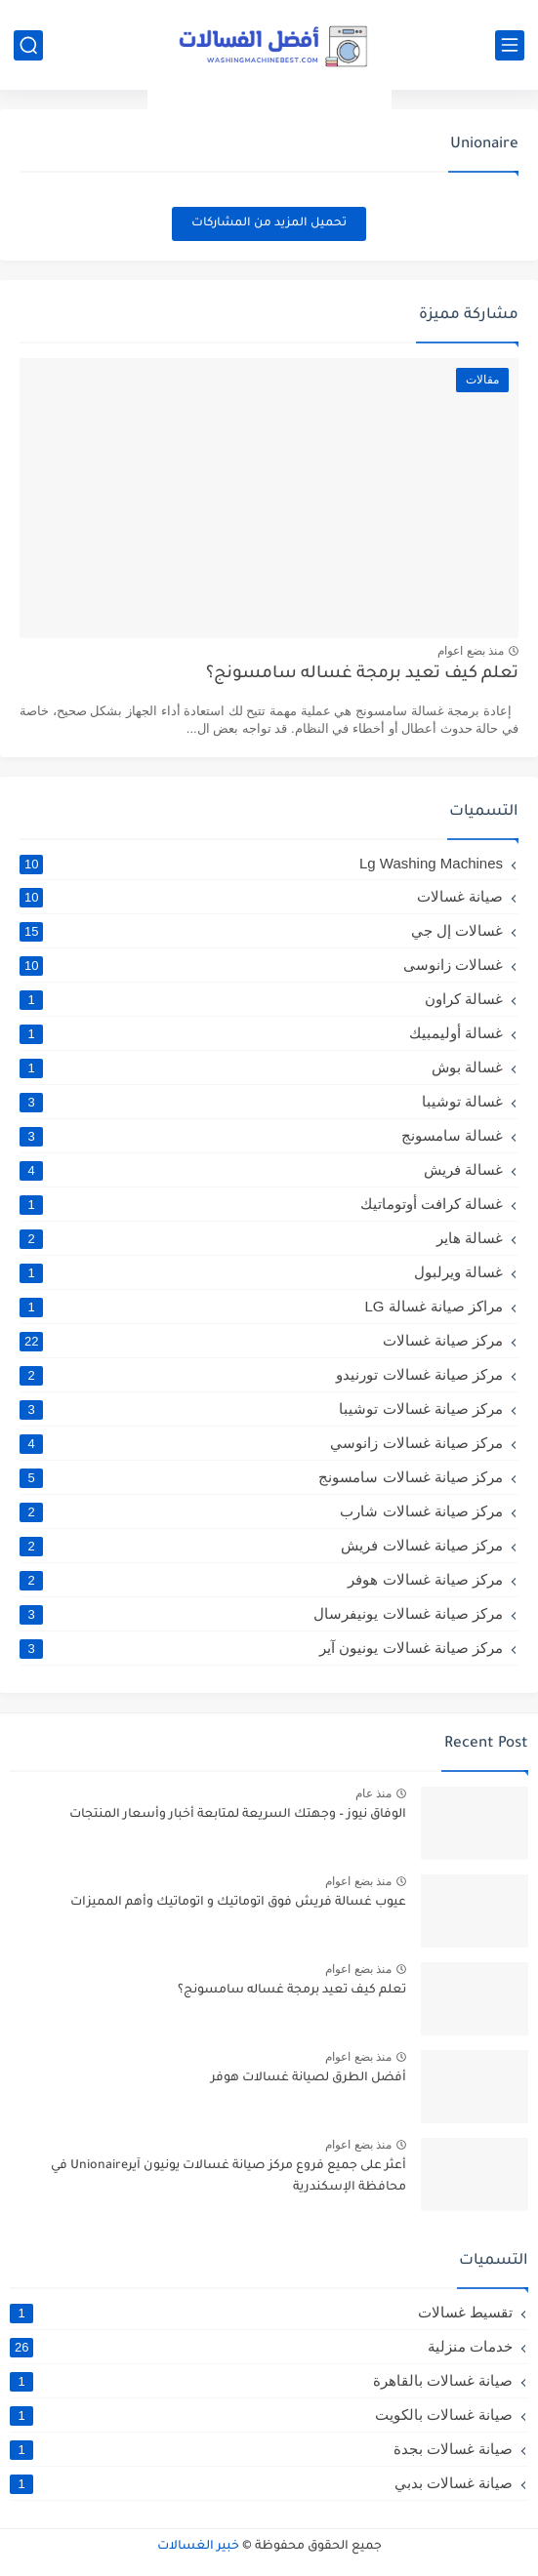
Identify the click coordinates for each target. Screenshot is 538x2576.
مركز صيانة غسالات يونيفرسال (261, 1614)
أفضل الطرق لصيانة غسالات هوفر (308, 2078)
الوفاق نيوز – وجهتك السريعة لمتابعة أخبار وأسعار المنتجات (237, 1815)
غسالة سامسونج (261, 1136)
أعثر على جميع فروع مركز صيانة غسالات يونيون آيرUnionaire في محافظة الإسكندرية (228, 2176)
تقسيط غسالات (261, 2312)
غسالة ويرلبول (261, 1272)
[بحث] (28, 45)
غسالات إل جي (261, 931)
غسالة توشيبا (261, 1101)
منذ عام (373, 1793)
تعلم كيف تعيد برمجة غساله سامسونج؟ (362, 674)
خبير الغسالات (198, 2547)
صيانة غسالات (261, 897)
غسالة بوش (261, 1067)
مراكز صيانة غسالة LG (261, 1306)
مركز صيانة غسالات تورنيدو (261, 1375)
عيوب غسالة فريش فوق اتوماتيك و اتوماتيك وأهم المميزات (238, 1903)
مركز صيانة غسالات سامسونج (261, 1477)
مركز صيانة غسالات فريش (261, 1545)
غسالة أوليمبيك (261, 1033)
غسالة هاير (261, 1238)
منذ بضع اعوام (470, 651)
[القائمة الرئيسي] (509, 45)
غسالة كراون (261, 999)
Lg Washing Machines (261, 863)
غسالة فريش (261, 1170)
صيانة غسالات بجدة (261, 2449)
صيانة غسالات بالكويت (261, 2415)
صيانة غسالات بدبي (261, 2483)
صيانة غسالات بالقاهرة (261, 2381)
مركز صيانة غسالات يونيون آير (261, 1648)
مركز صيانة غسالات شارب (261, 1511)
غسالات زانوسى (261, 965)
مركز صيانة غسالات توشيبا (261, 1409)
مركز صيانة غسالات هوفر (261, 1580)
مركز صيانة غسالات (261, 1340)
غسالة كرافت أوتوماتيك (261, 1204)
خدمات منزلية (261, 2346)
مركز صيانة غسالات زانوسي (261, 1443)
